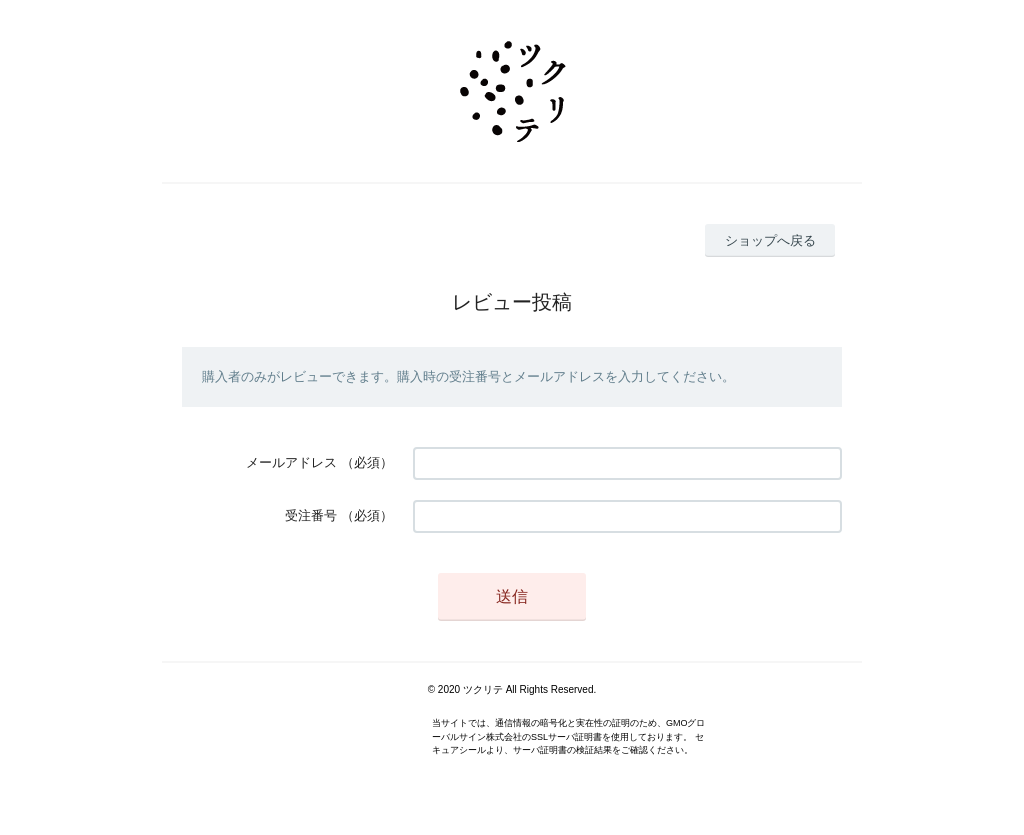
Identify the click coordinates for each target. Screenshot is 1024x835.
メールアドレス (291, 462)
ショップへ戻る (770, 240)
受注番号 (311, 515)
